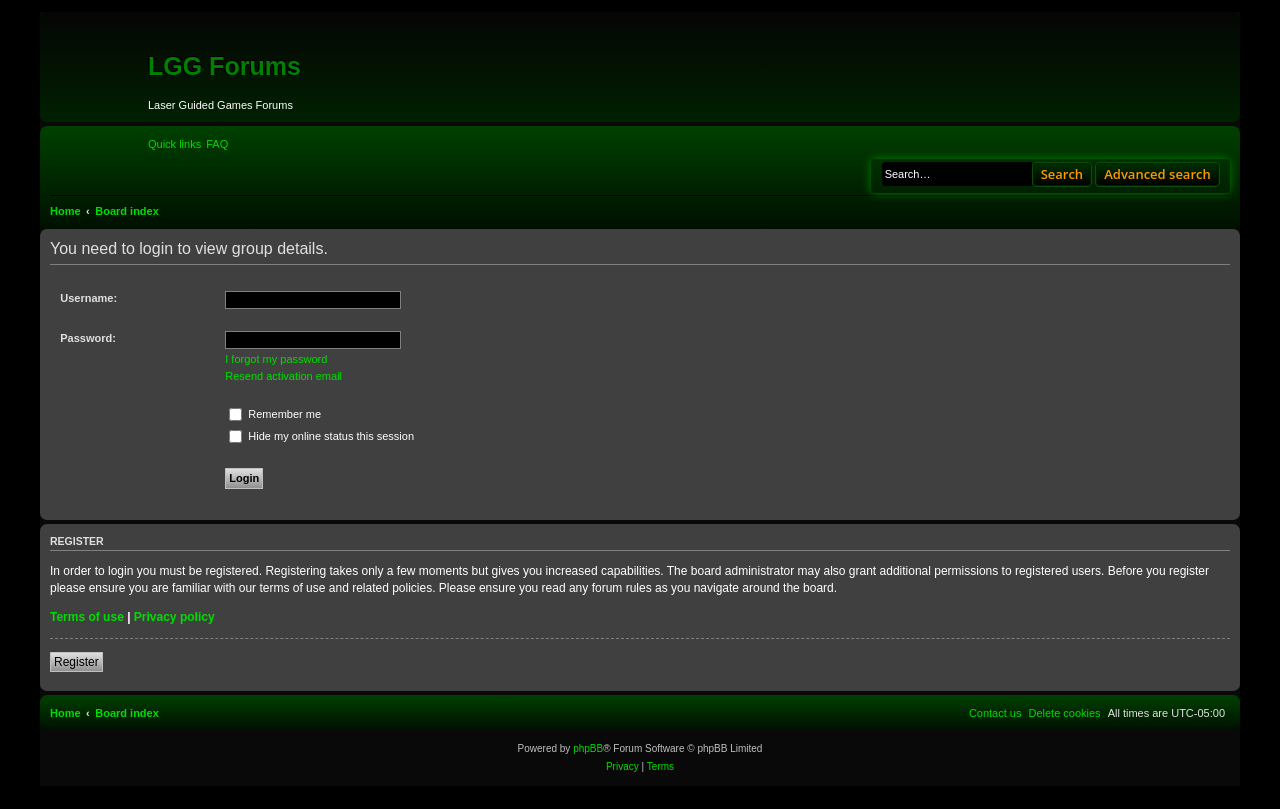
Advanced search (1157, 174)
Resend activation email (283, 376)
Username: (88, 298)
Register (76, 662)
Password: (88, 338)
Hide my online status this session (321, 436)
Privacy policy (174, 617)
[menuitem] (217, 144)
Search (1062, 174)
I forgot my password (276, 359)
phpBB (588, 748)
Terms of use (87, 617)
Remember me (275, 414)
